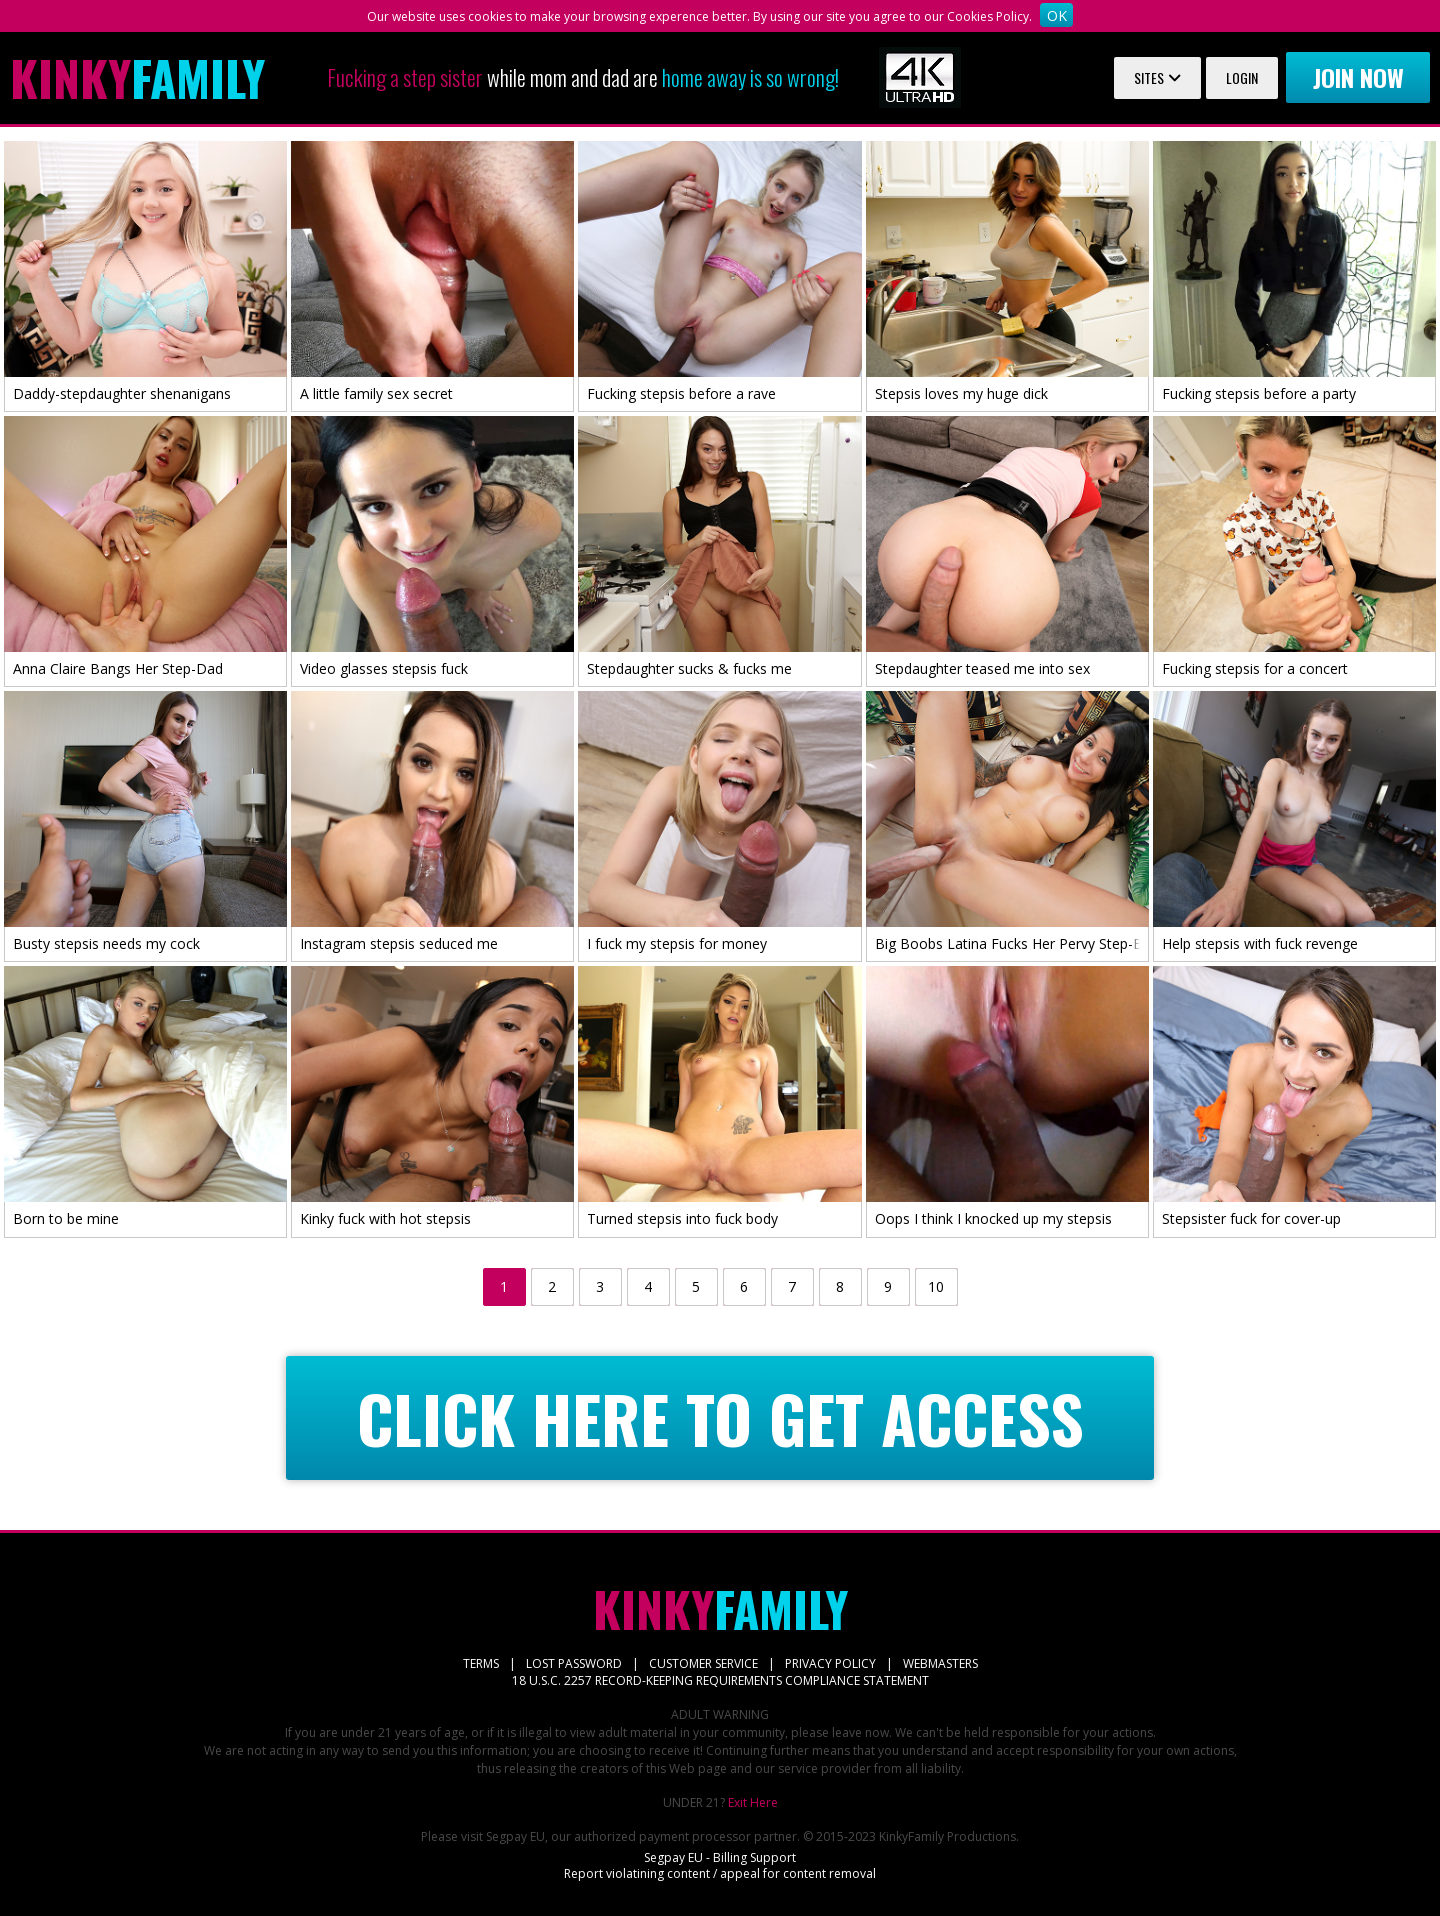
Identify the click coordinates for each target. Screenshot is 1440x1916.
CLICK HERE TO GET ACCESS (720, 1418)
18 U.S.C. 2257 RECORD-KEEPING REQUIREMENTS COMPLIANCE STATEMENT (720, 1680)
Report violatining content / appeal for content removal (720, 1873)
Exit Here (753, 1802)
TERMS (481, 1663)
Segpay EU (515, 1836)
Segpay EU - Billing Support (720, 1857)
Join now (1358, 77)
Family (137, 78)
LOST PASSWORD (574, 1663)
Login (1242, 77)
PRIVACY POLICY (830, 1663)
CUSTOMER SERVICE (703, 1663)
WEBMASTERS (940, 1663)
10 (936, 1286)
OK (1057, 15)
